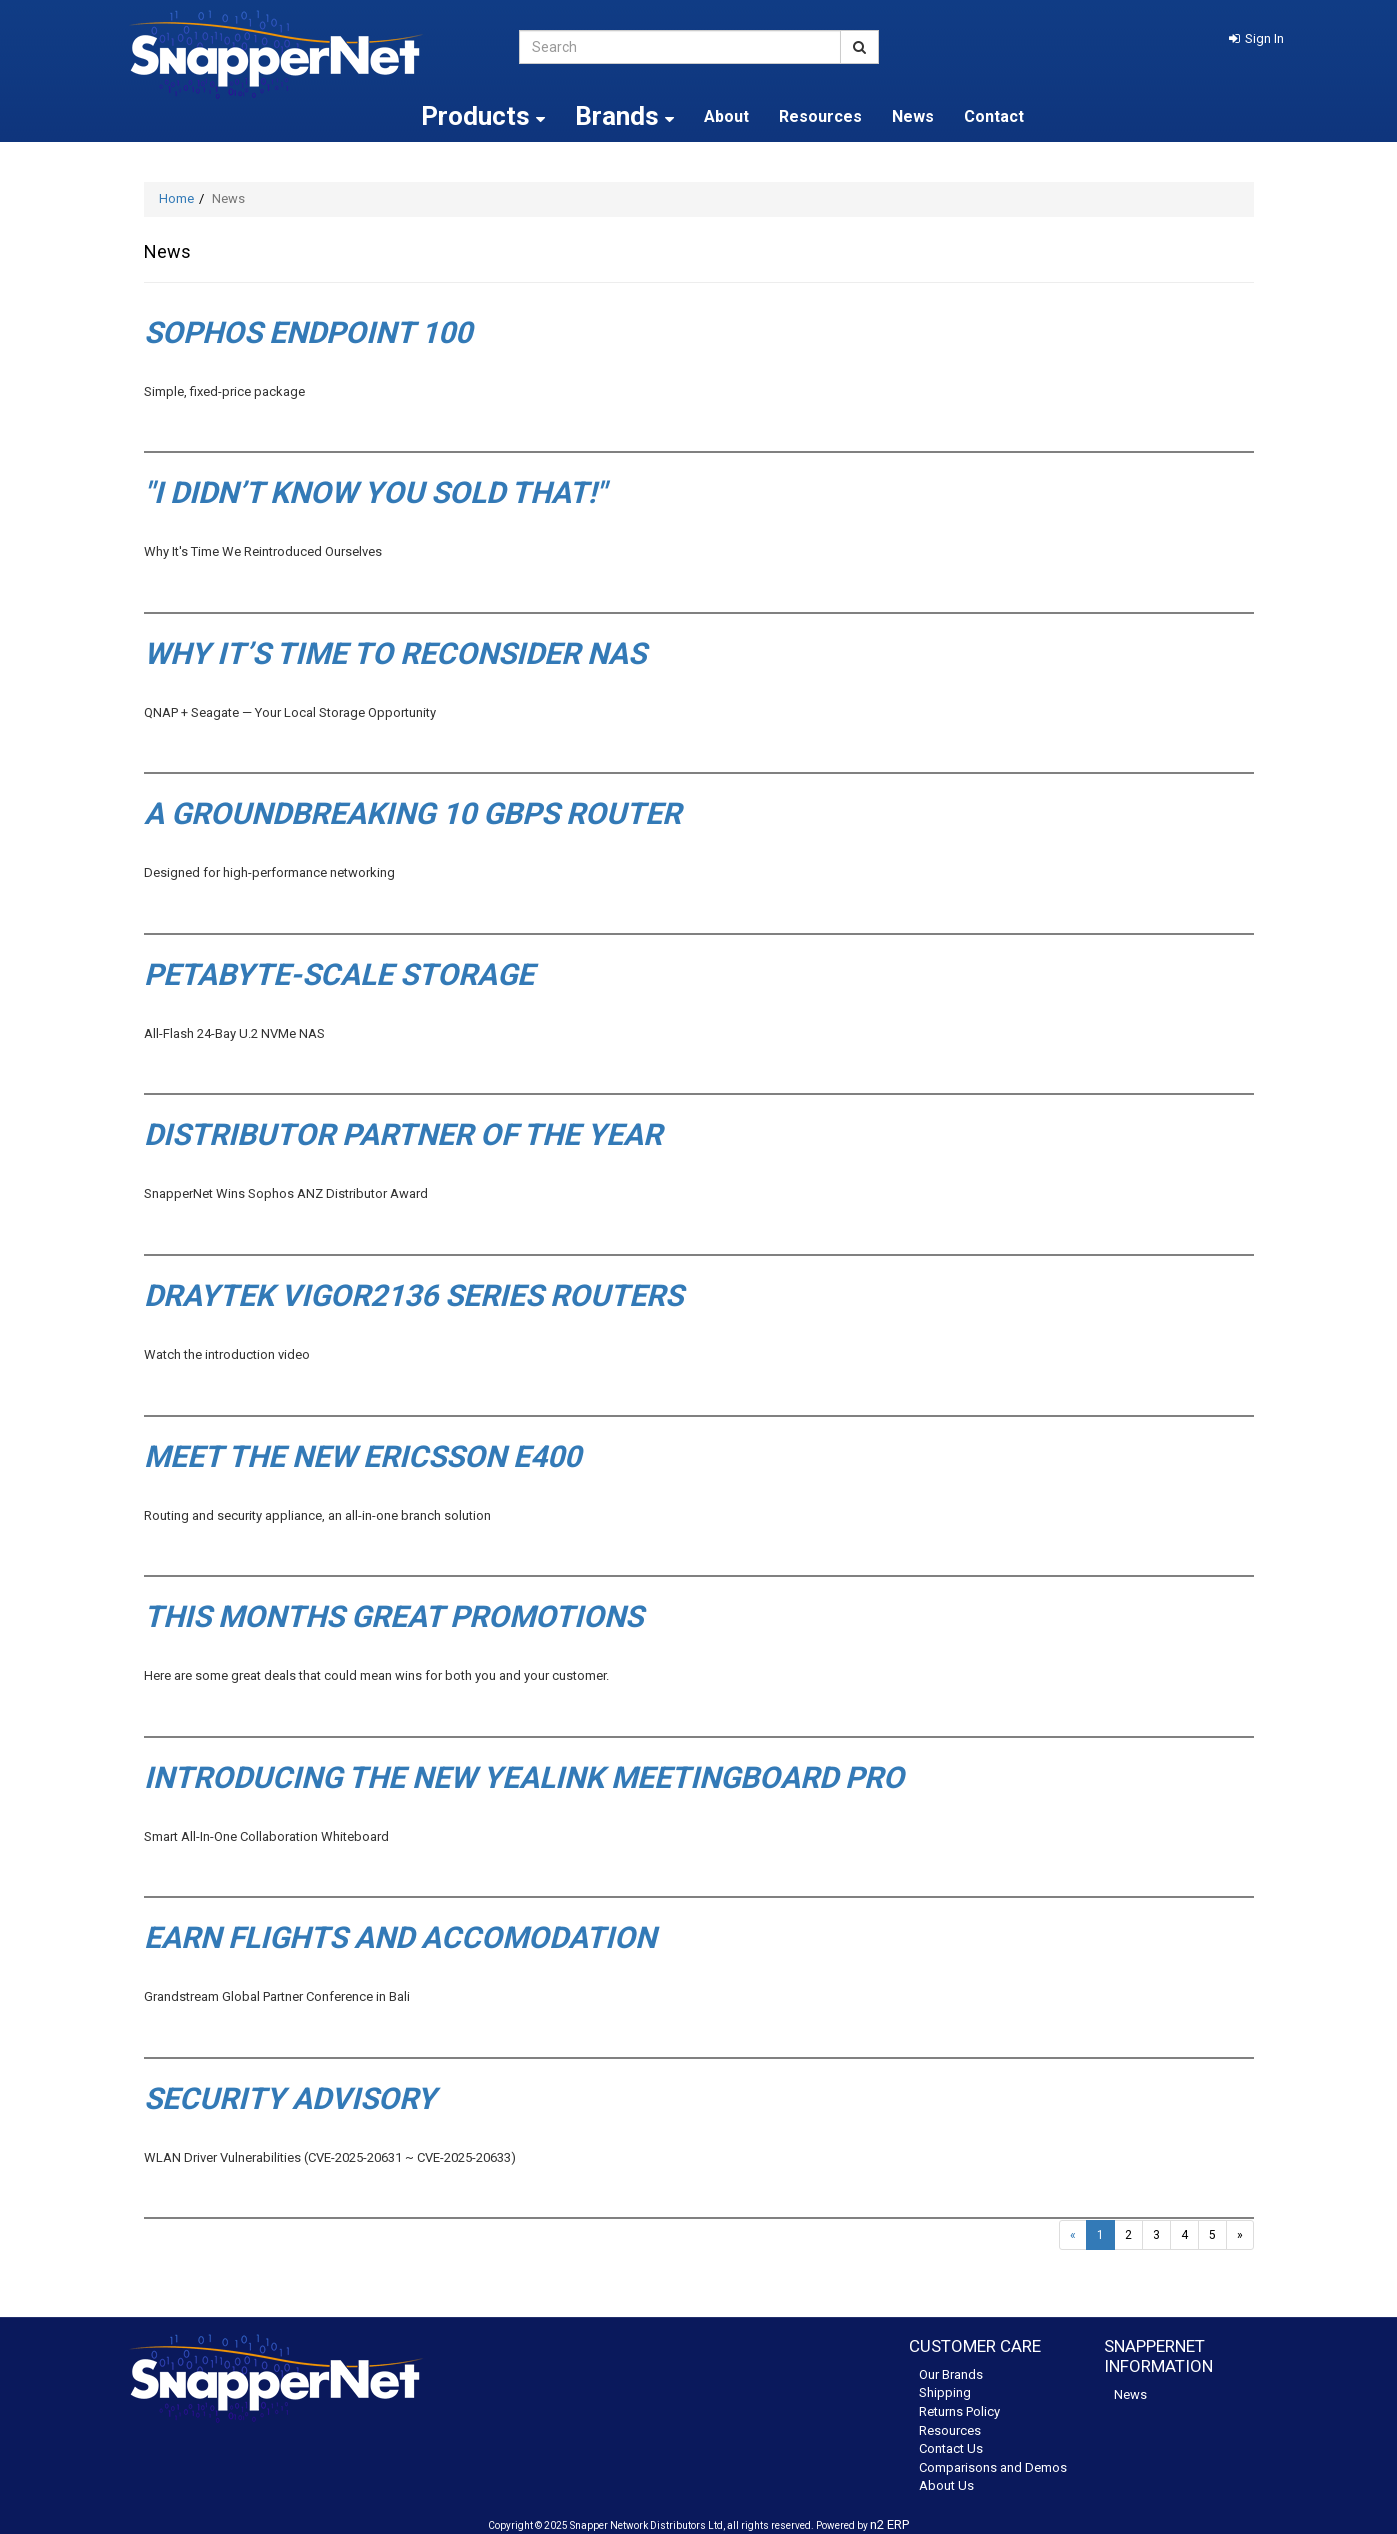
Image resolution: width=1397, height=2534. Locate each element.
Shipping (945, 2392)
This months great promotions (393, 1616)
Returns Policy (959, 2411)
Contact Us (951, 2448)
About (726, 116)
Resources (820, 116)
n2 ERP (889, 2524)
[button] (1256, 38)
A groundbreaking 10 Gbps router (412, 813)
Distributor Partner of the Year (403, 1134)
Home (176, 198)
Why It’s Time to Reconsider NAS (395, 653)
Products (483, 116)
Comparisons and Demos (993, 2467)
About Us (946, 2485)
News (913, 116)
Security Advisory (290, 2098)
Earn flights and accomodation (400, 1937)
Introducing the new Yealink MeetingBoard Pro (524, 1777)
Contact (994, 116)
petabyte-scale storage (339, 974)
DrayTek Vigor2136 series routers (413, 1295)
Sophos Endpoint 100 (308, 332)
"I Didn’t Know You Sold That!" (375, 492)
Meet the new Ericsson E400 (362, 1456)
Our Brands (951, 2374)
